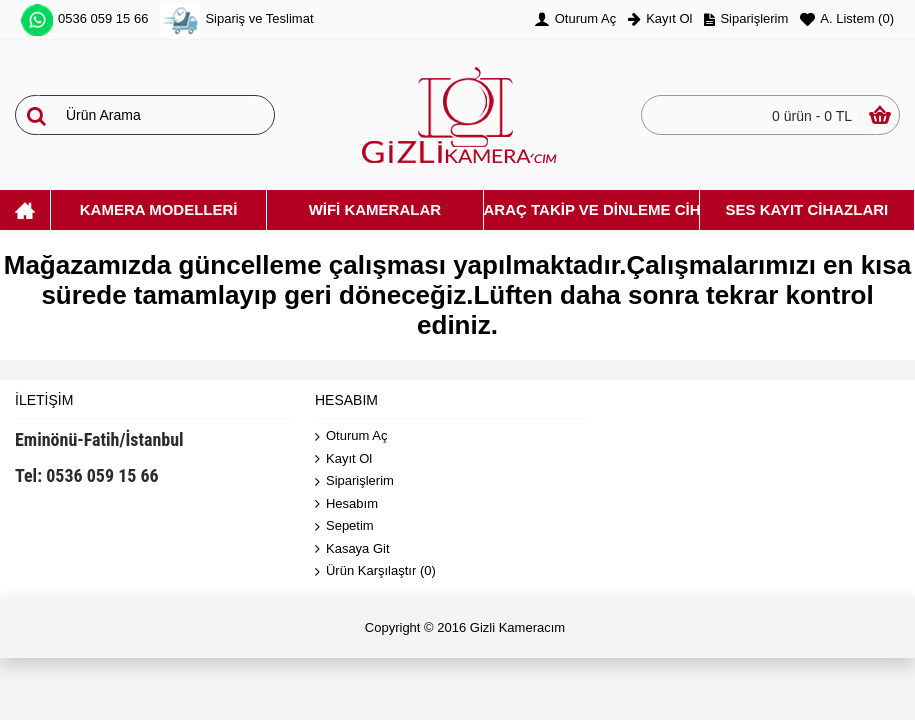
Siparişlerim (354, 481)
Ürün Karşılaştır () (375, 571)
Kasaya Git (352, 549)
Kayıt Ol (343, 459)
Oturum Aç (351, 436)
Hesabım (346, 504)
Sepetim (344, 526)
